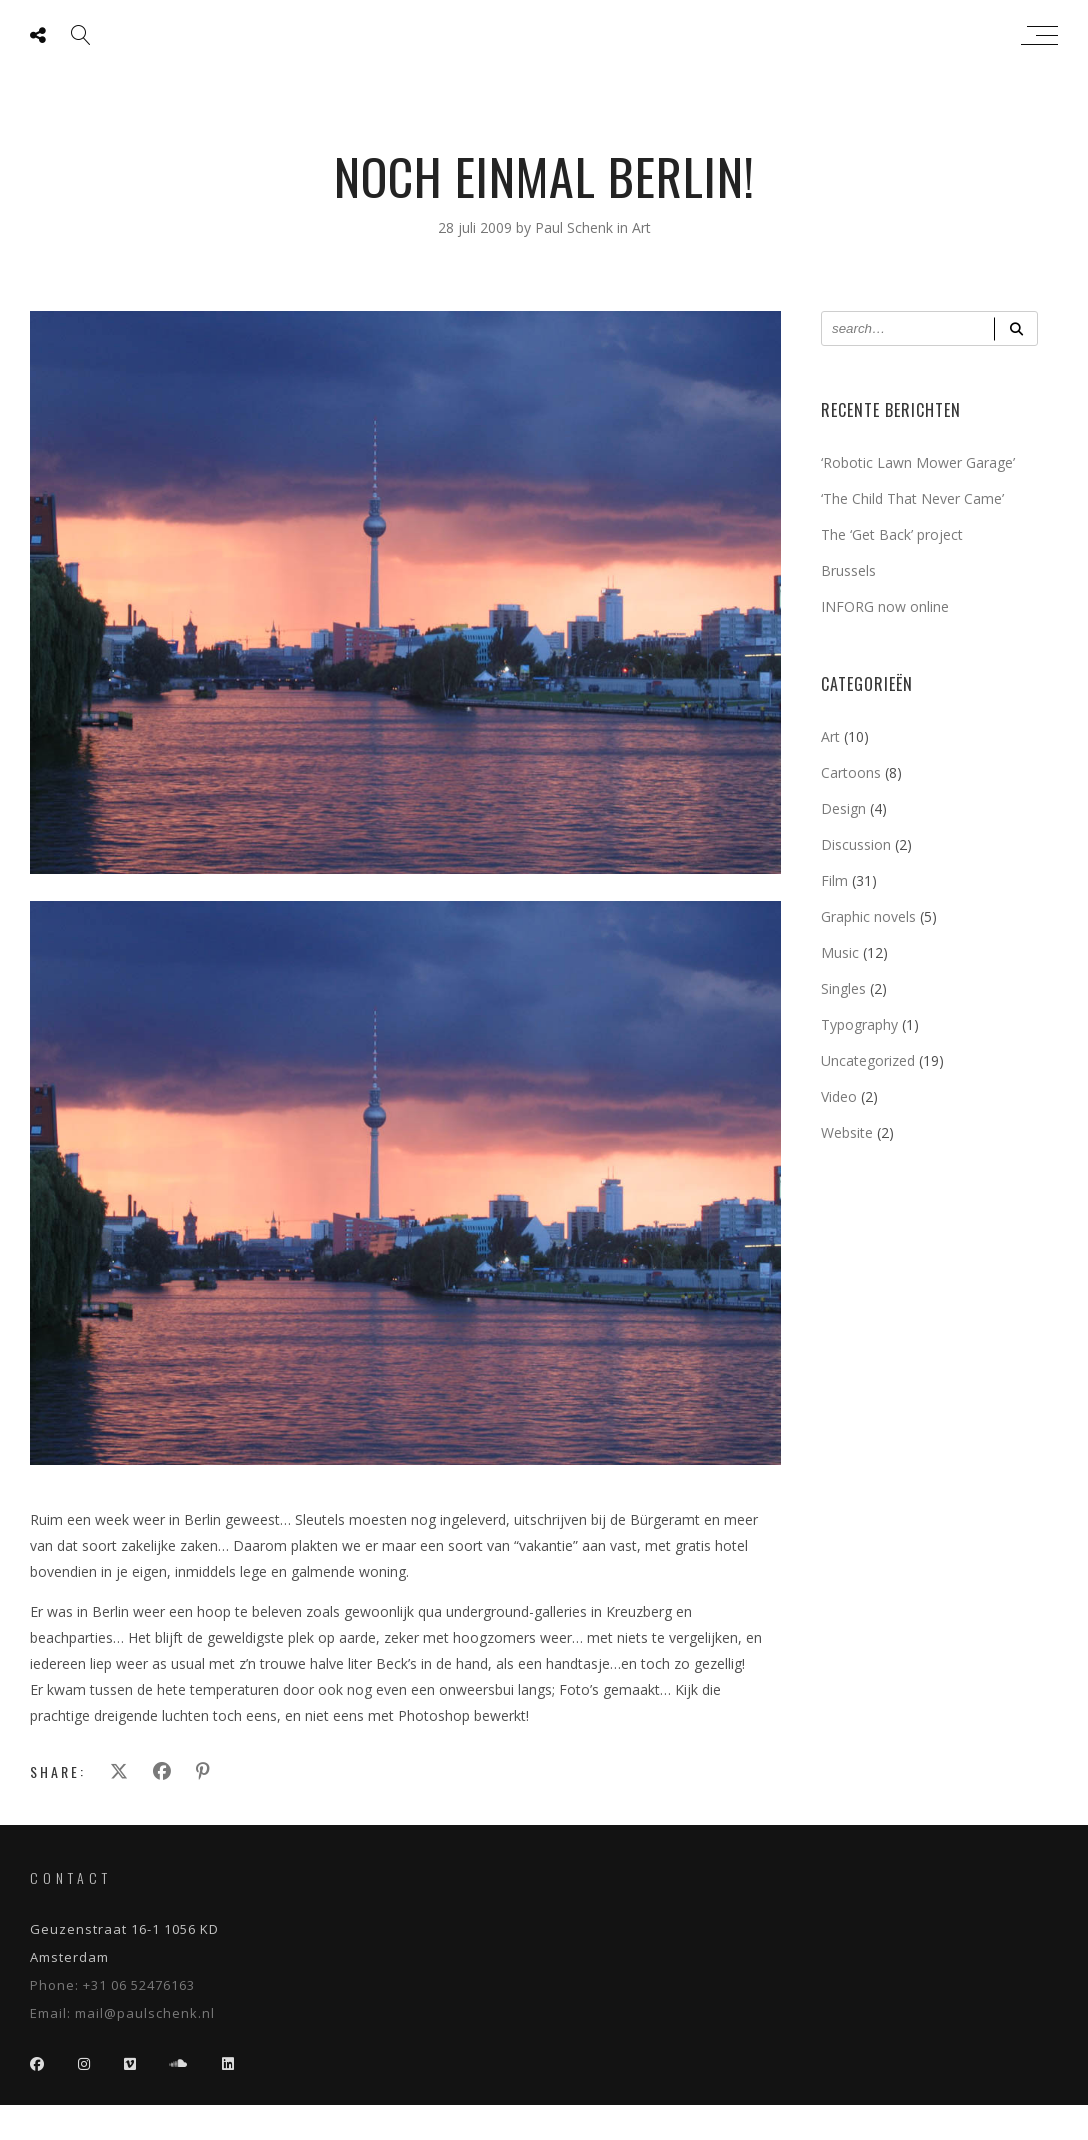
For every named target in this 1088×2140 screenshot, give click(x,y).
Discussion (856, 844)
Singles (843, 988)
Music (840, 952)
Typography (859, 1024)
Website (847, 1132)
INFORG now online (885, 606)
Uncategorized (868, 1060)
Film (834, 880)
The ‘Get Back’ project (892, 534)
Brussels (848, 570)
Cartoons (851, 772)
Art (641, 227)
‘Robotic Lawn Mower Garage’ (918, 462)
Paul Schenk (539, 35)
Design (843, 808)
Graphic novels (868, 916)
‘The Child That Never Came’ (912, 498)
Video (839, 1096)
